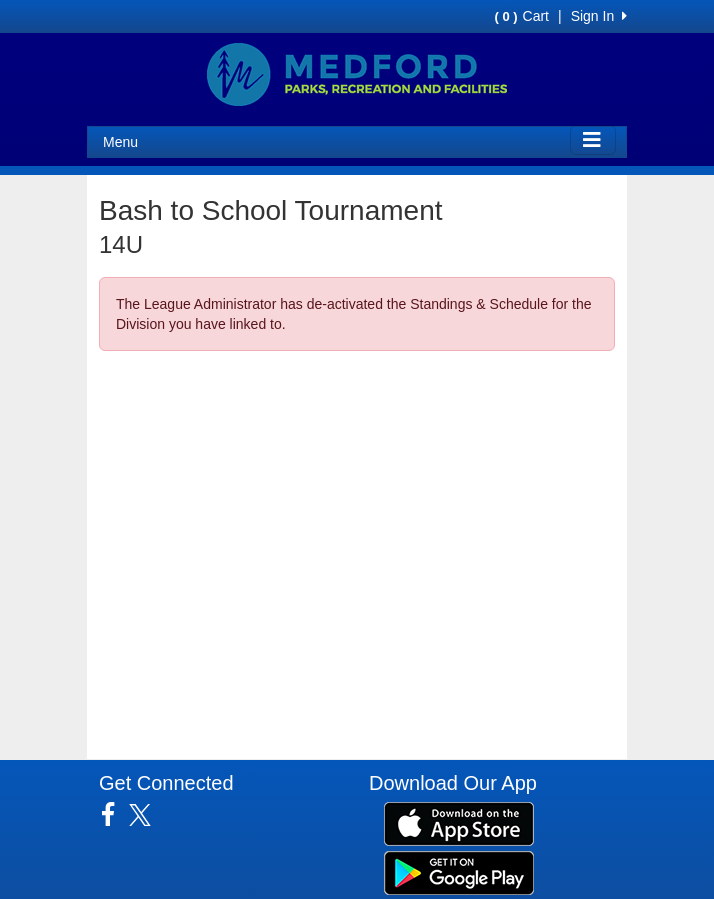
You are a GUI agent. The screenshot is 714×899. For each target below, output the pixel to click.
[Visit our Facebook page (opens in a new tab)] (115, 815)
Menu (120, 142)
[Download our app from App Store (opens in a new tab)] (459, 823)
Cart (522, 16)
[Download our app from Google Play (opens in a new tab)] (459, 872)
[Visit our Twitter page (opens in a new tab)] (147, 815)
